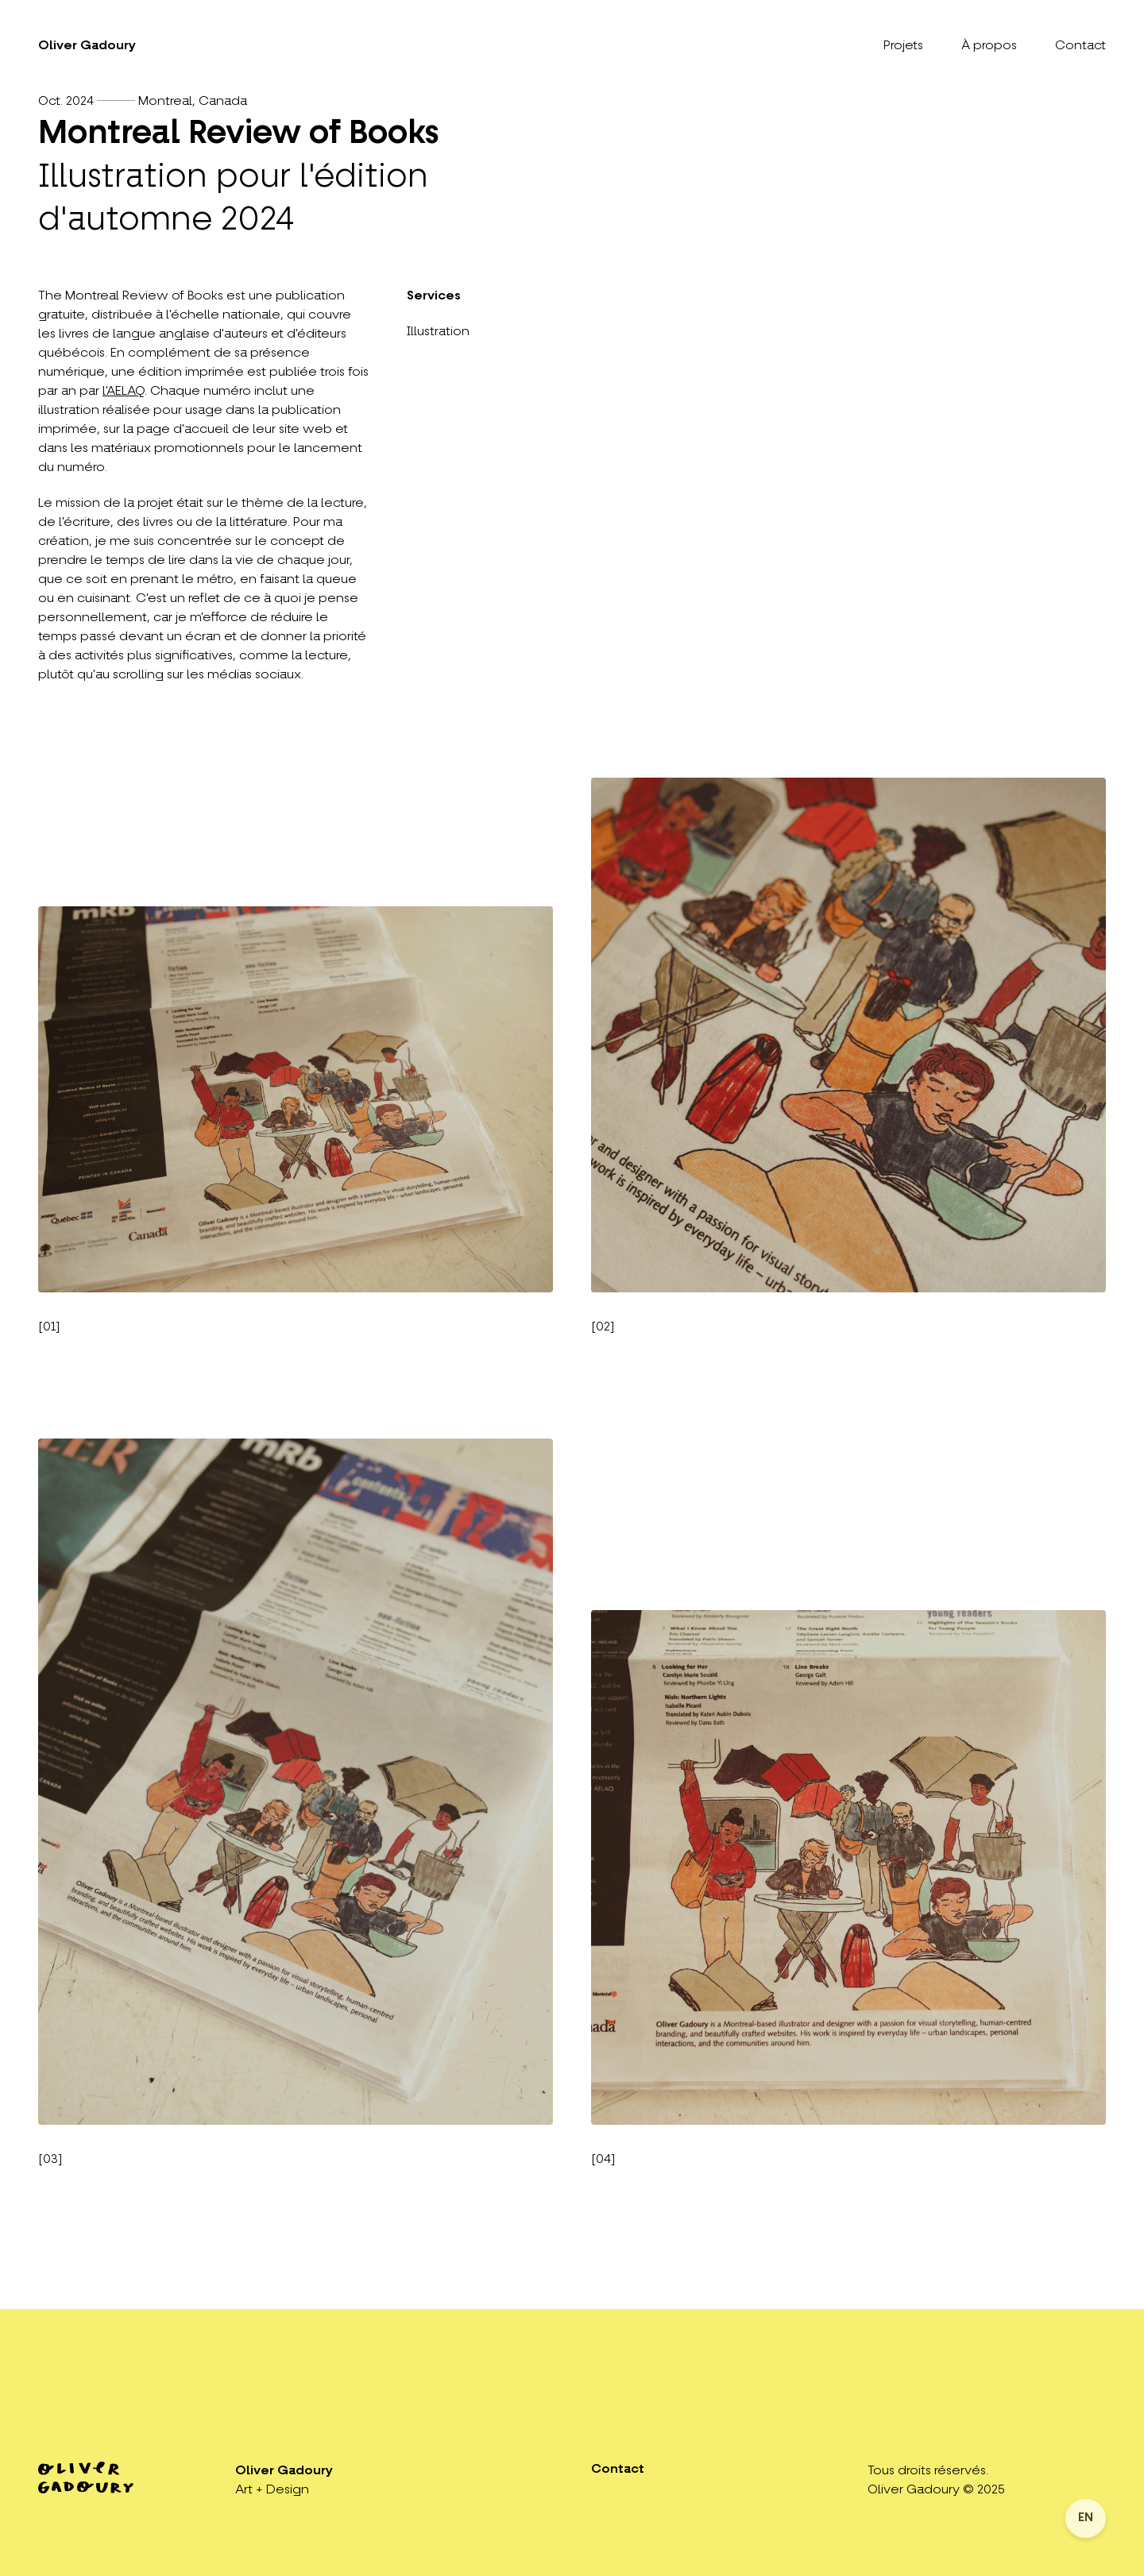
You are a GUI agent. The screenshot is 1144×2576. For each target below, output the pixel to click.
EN (1085, 2518)
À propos (989, 46)
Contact (1080, 46)
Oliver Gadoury (87, 46)
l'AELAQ (123, 391)
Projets (903, 46)
